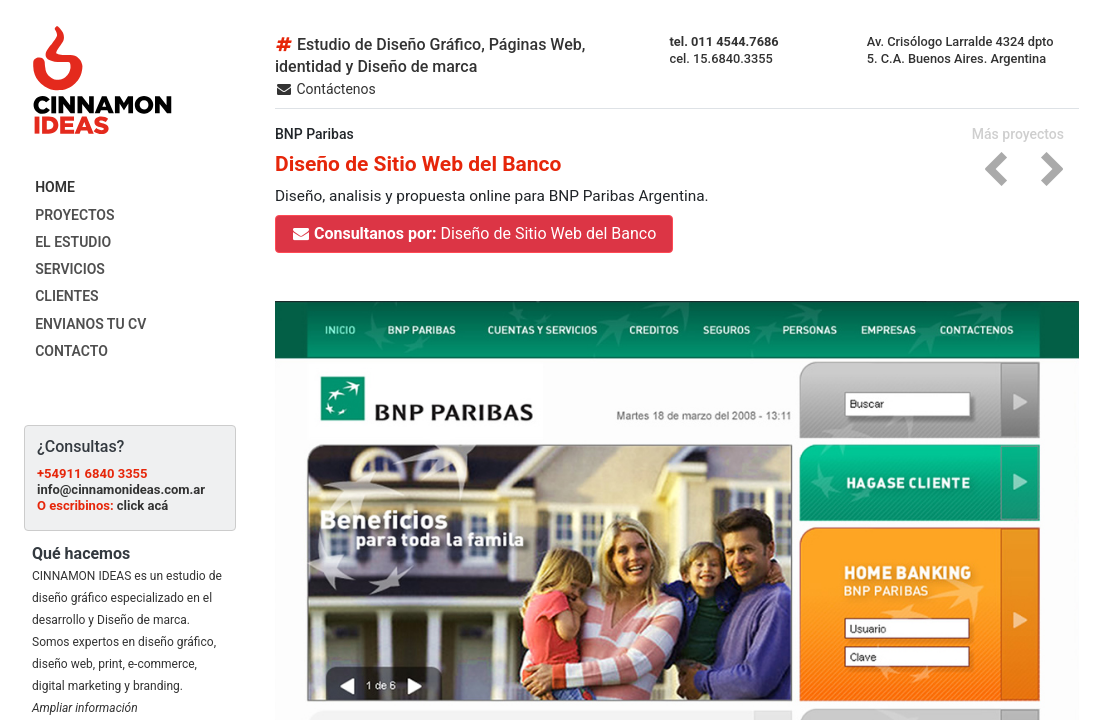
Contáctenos (325, 89)
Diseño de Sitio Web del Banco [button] (474, 233)
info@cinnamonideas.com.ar (121, 489)
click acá (142, 505)
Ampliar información (85, 708)
